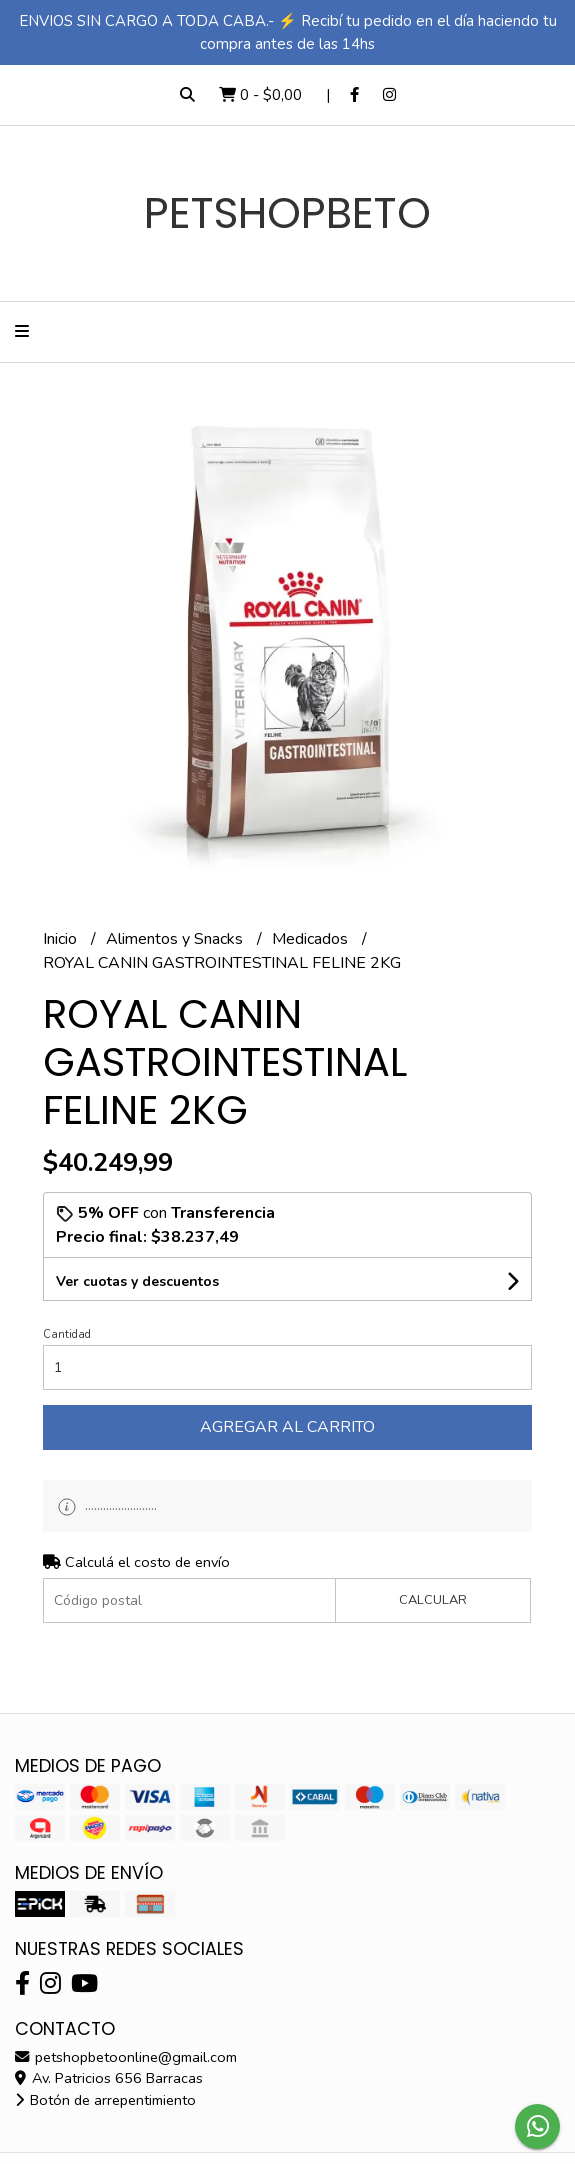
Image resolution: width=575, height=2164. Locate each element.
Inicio (62, 939)
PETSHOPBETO (287, 213)
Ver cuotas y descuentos (137, 1281)
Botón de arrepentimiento (105, 2100)
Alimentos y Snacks (176, 939)
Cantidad (67, 1334)
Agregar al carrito (287, 1427)
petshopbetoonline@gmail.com (126, 2057)
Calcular (433, 1600)
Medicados (312, 939)
